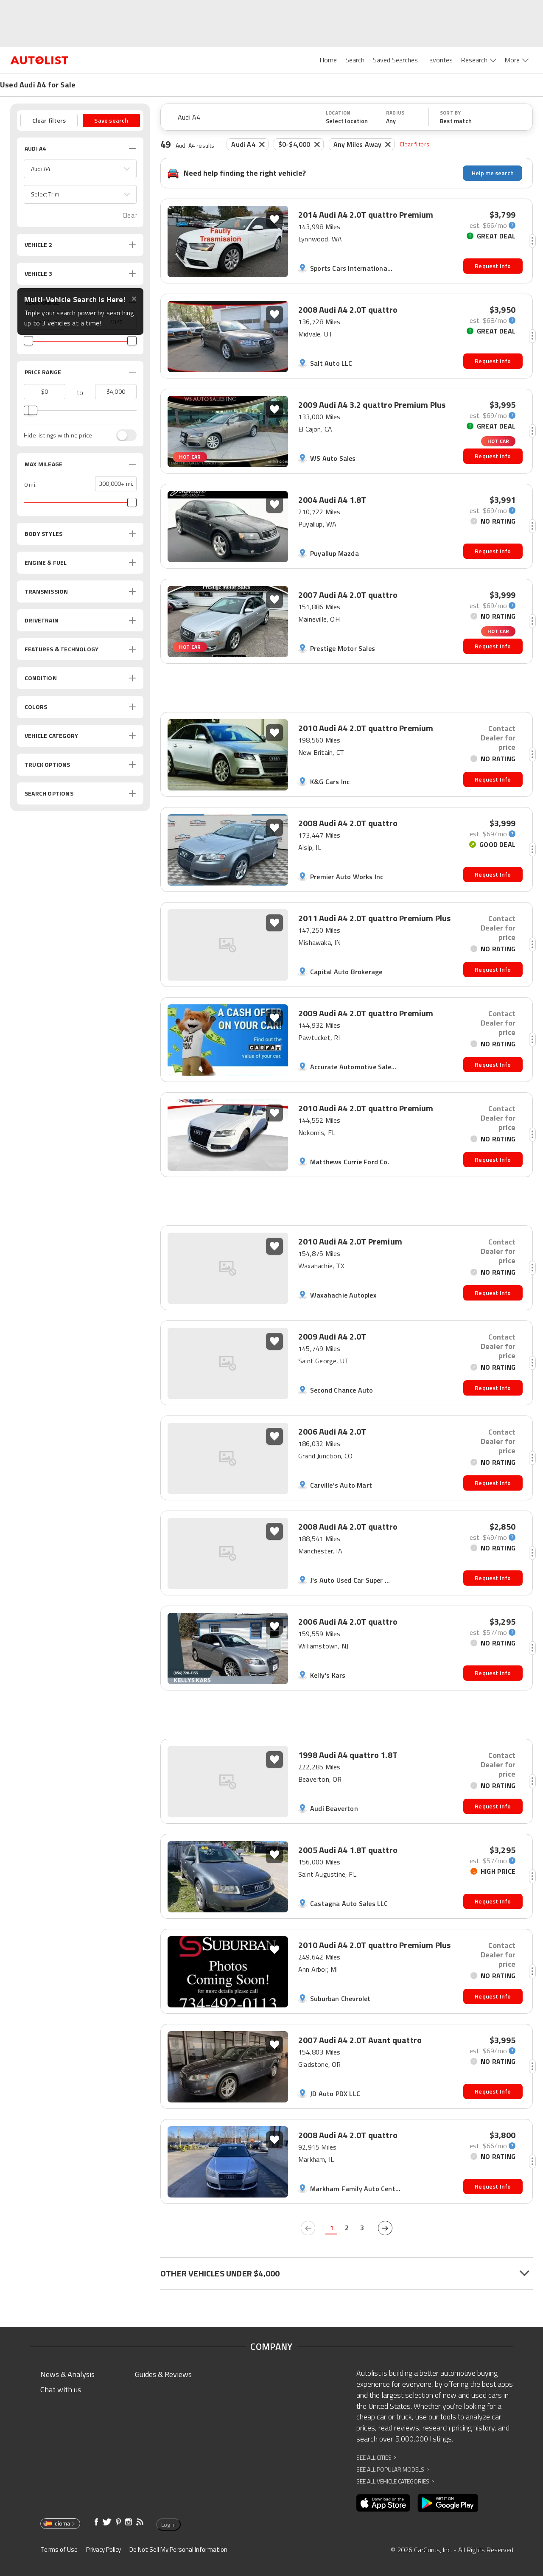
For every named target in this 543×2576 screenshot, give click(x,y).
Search (354, 60)
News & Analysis (67, 2374)
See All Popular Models (392, 2469)
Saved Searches (395, 60)
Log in (167, 2524)
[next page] (385, 2228)
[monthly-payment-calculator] (492, 225)
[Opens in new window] (383, 2503)
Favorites (439, 60)
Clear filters (414, 144)
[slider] (28, 340)
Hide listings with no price (58, 435)
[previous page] (308, 2228)
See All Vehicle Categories (395, 2481)
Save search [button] (111, 120)
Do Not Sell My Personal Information (178, 2549)
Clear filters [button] (49, 120)
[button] (80, 169)
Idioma (59, 2523)
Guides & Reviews (163, 2374)
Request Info (493, 265)
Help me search (493, 172)
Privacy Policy (103, 2549)
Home (328, 60)
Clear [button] (130, 215)
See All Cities (376, 2457)
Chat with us (60, 2389)
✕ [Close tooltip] (134, 299)
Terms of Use (59, 2549)
